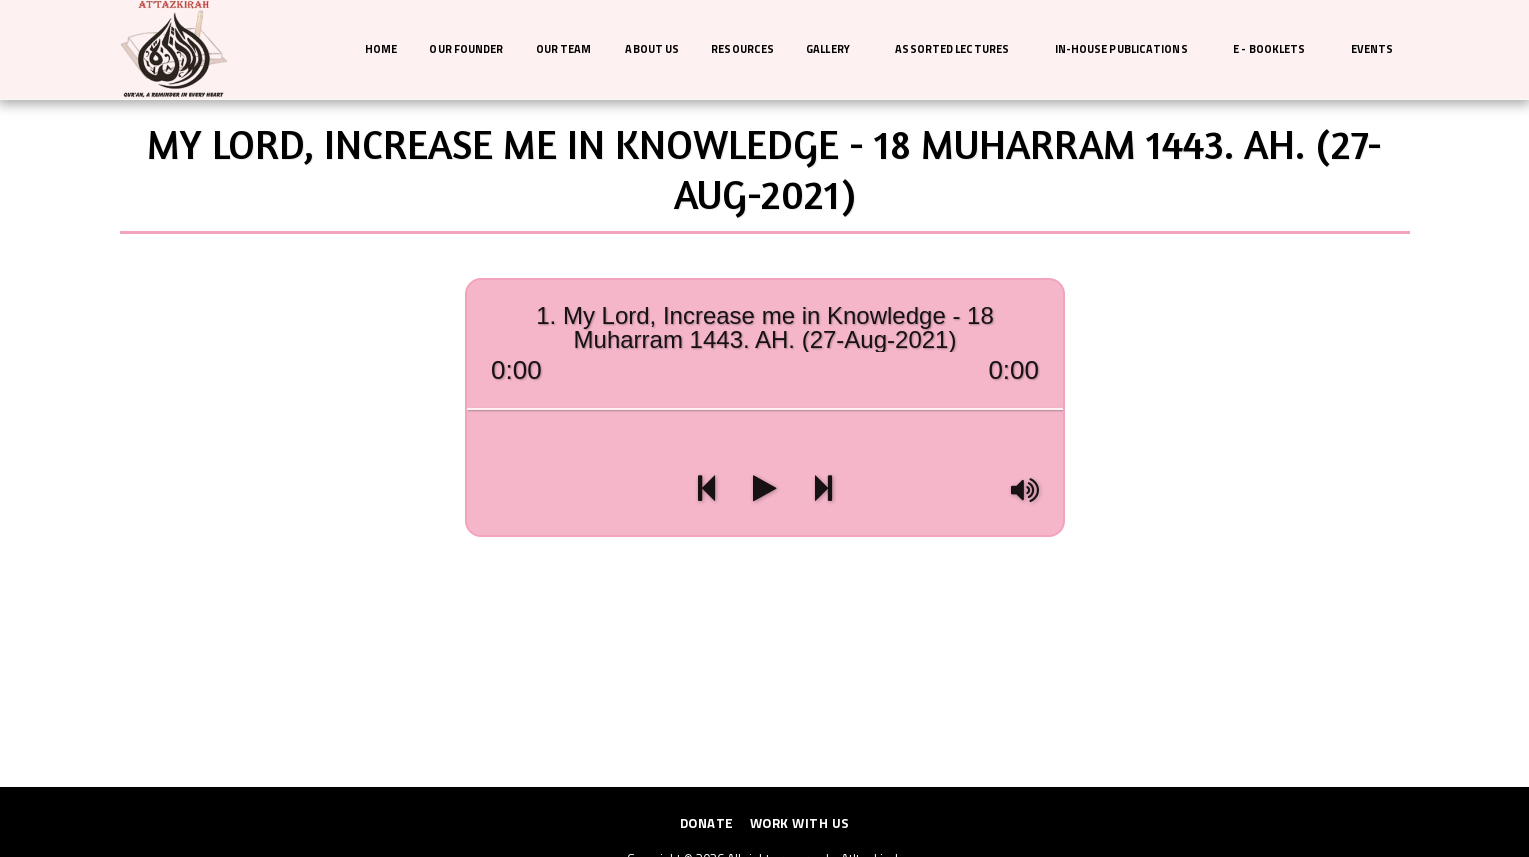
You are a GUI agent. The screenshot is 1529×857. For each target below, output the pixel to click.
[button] (834, 50)
